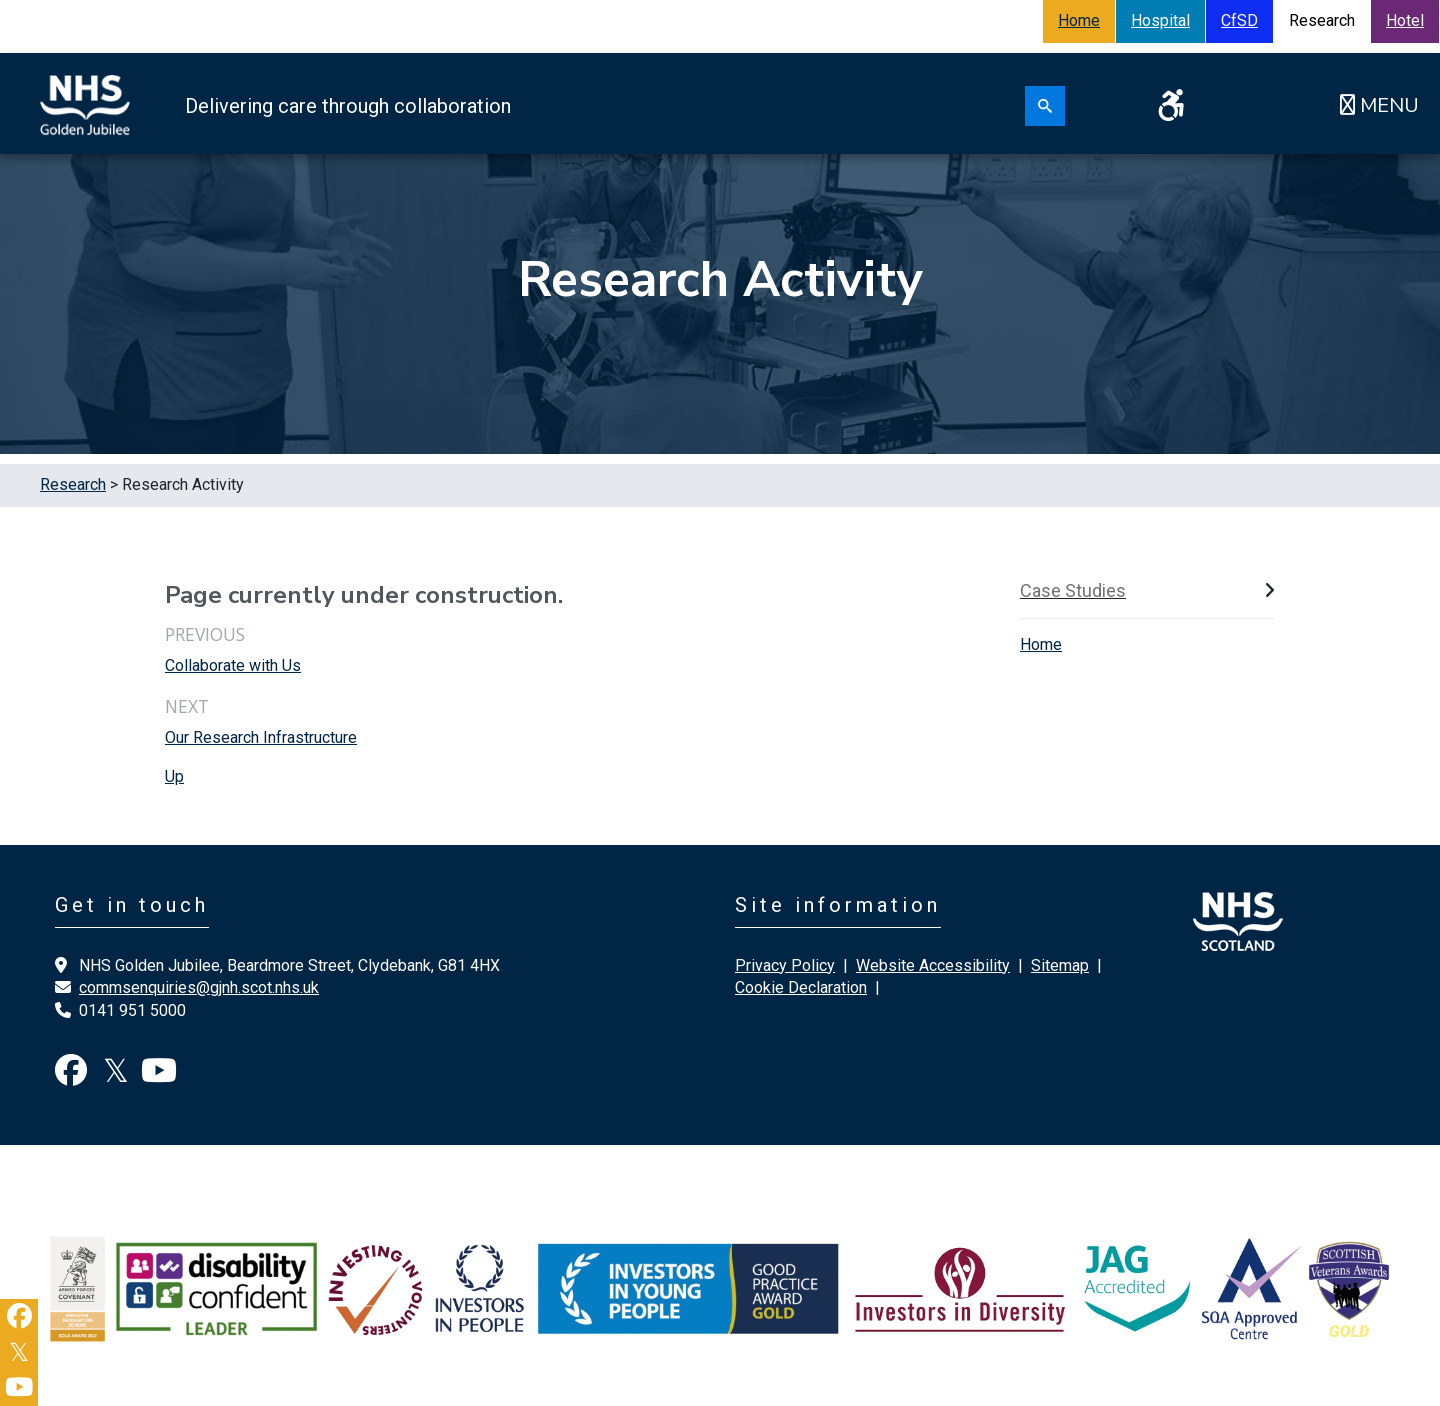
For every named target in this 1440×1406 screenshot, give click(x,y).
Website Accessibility (933, 965)
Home (1079, 20)
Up (174, 776)
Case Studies (1073, 590)
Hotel (1405, 20)
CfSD (1239, 20)
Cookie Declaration (801, 987)
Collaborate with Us (233, 665)
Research (73, 484)
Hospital (1160, 20)
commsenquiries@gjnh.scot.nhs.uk (199, 987)
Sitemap (1060, 965)
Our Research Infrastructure (261, 737)
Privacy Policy (785, 965)
